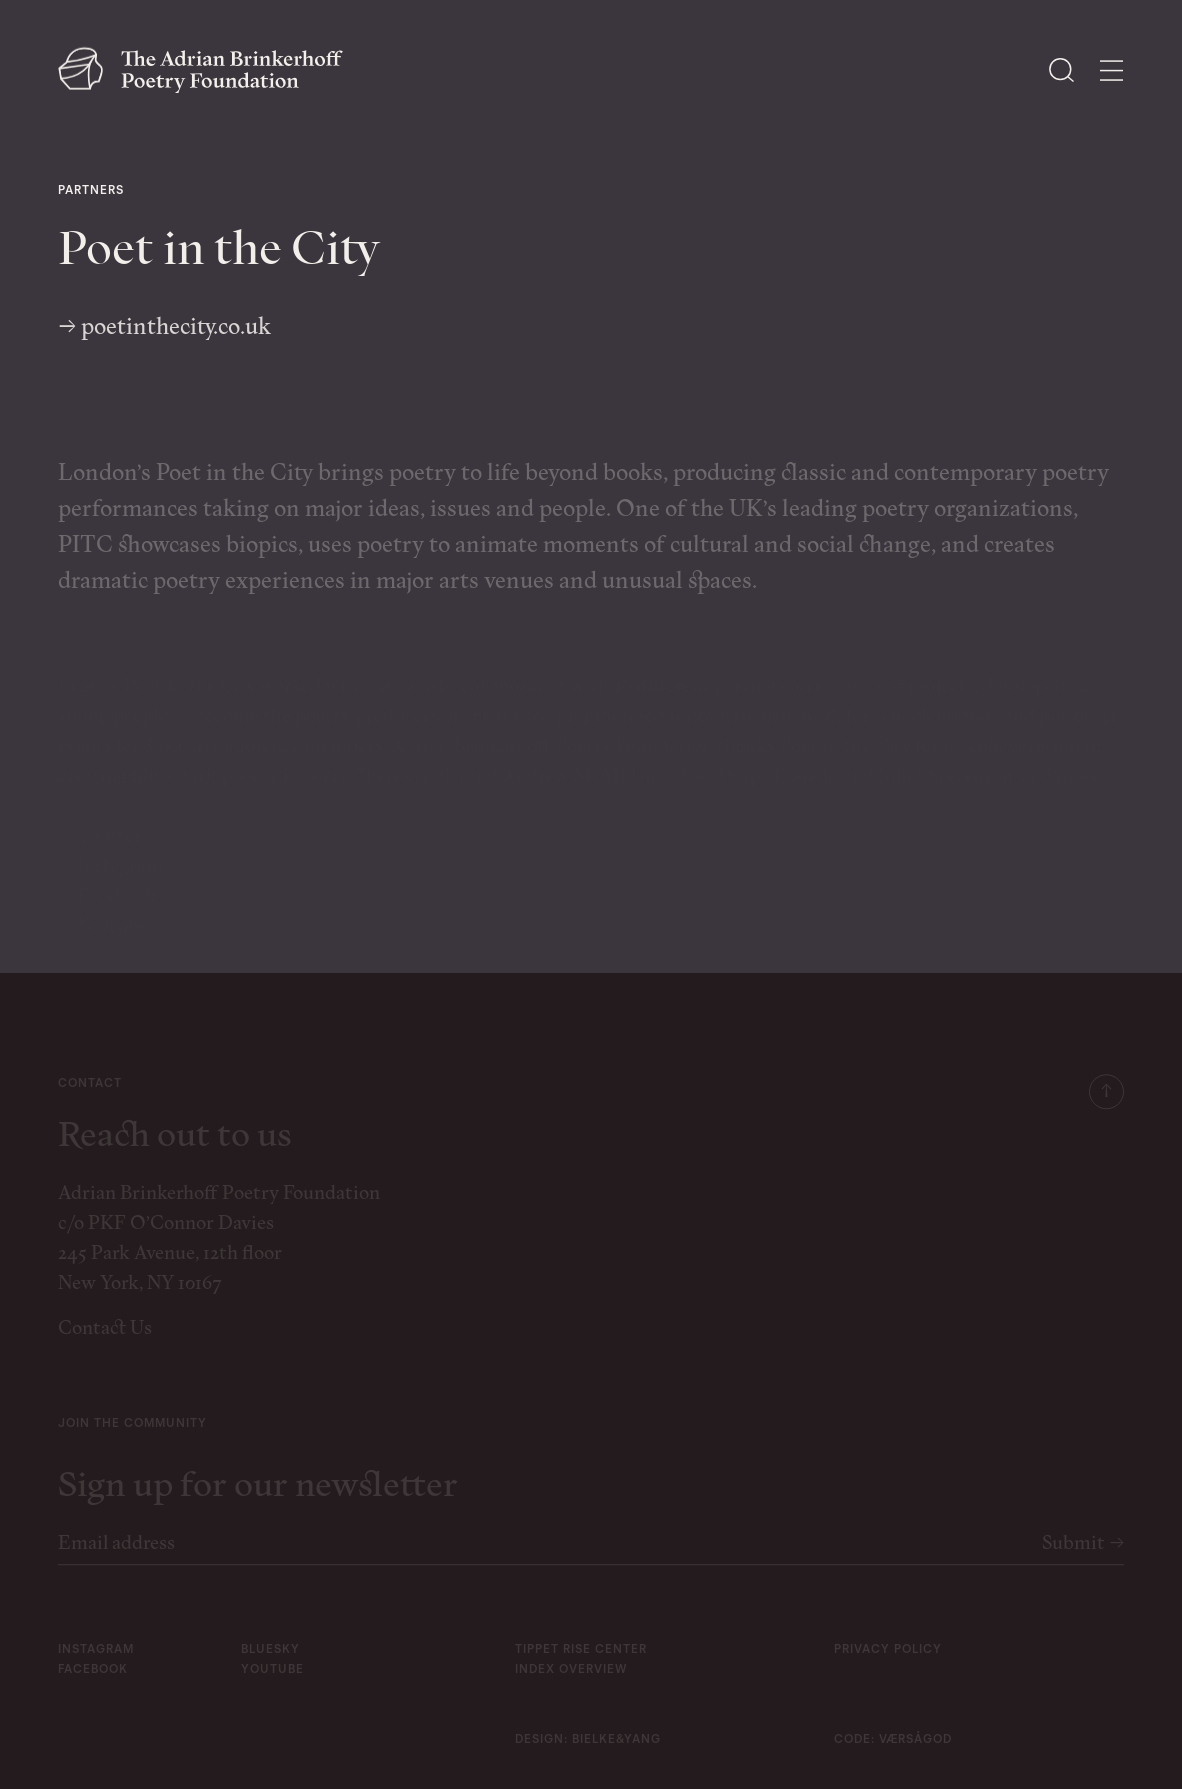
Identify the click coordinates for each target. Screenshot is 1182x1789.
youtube (272, 1683)
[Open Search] (1061, 70)
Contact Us (105, 1342)
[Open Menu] (1111, 70)
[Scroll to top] (1106, 1104)
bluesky (270, 1663)
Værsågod (915, 1753)
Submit (1083, 1557)
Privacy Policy (888, 1663)
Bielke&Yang (616, 1753)
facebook (93, 1683)
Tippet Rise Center (581, 1663)
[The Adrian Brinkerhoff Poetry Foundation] (205, 70)
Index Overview (571, 1683)
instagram (96, 1663)
